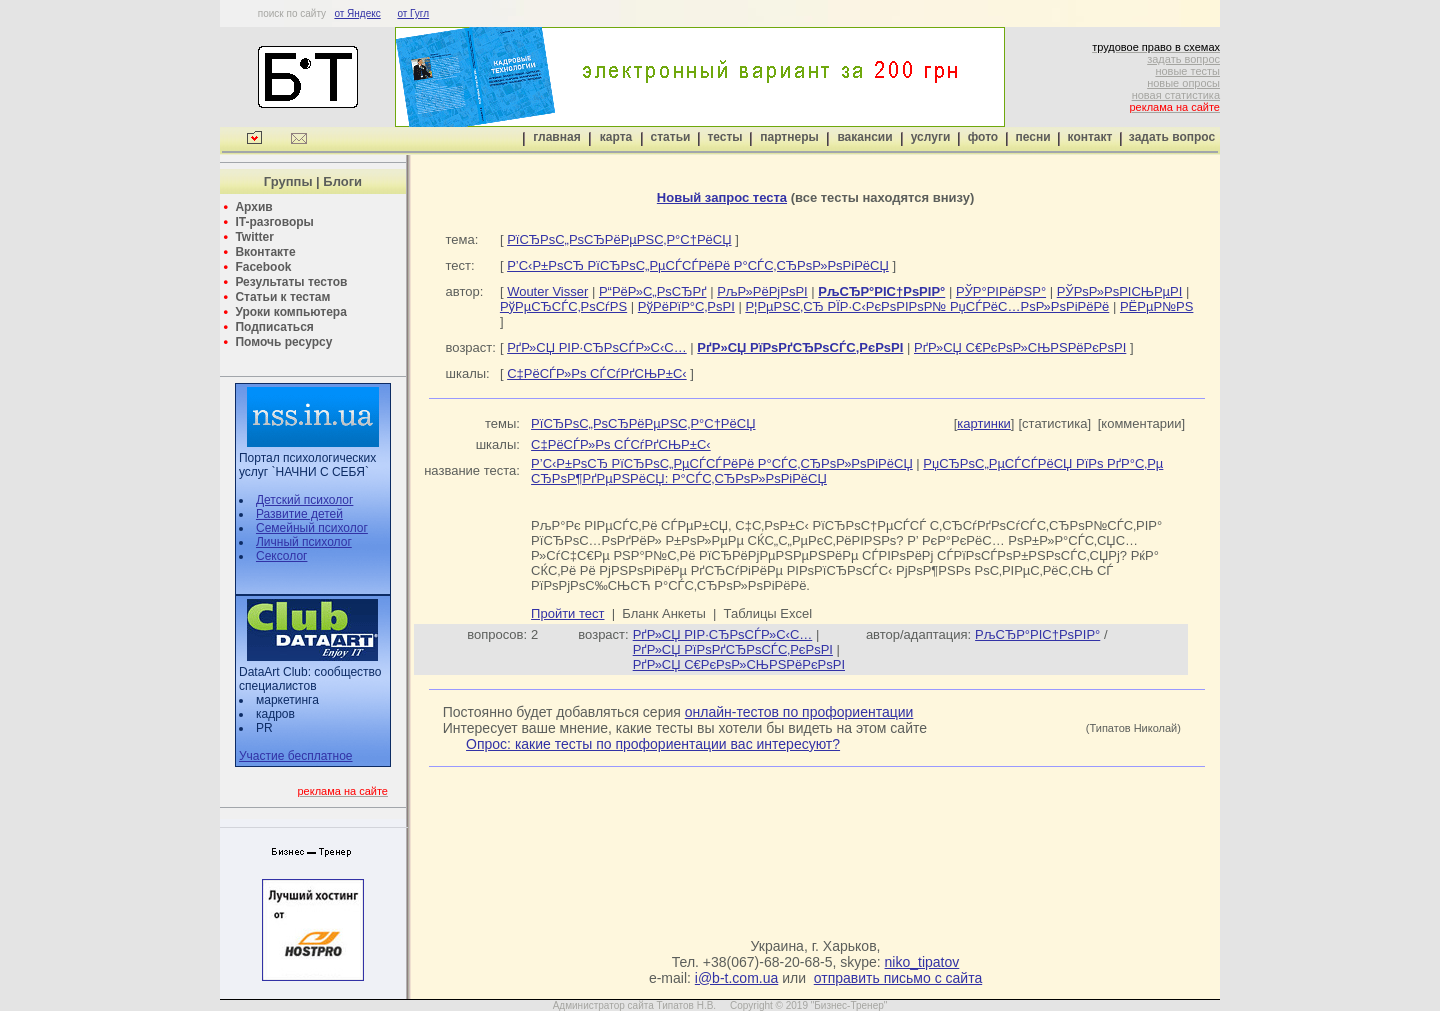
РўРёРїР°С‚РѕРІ (686, 306)
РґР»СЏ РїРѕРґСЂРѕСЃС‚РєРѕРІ (733, 649)
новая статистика (1176, 95)
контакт (1090, 137)
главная (556, 137)
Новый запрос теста (722, 197)
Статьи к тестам (282, 297)
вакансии (864, 137)
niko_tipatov (922, 962)
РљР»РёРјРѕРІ (762, 291)
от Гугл (413, 13)
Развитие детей (299, 514)
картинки (984, 423)
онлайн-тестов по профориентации (799, 712)
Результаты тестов (291, 282)
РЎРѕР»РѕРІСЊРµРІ (1120, 291)
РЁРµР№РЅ (1156, 306)
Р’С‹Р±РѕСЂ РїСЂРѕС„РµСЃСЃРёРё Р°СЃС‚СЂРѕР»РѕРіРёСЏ (698, 265)
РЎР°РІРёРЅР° (1001, 291)
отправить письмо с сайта (898, 978)
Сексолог (281, 556)
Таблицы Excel (768, 613)
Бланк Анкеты (663, 613)
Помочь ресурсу (283, 342)
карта (616, 137)
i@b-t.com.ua (736, 978)
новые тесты (1187, 71)
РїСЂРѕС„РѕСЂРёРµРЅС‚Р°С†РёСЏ (619, 239)
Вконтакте (265, 252)
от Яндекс (357, 13)
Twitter (254, 237)
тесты (724, 137)
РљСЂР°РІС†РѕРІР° (1037, 634)
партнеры (789, 137)
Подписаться (274, 327)
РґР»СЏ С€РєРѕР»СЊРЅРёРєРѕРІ (1020, 347)
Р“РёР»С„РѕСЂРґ (653, 291)
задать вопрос (1183, 59)
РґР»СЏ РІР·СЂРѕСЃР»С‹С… (597, 347)
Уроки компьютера (290, 312)
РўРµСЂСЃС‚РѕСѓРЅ (563, 306)
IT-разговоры (274, 222)
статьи (671, 137)
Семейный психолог (312, 528)
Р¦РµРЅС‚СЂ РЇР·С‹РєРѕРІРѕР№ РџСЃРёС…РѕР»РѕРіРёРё (927, 306)
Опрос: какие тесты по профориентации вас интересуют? (653, 744)
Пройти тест (567, 613)
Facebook (263, 267)
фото (983, 137)
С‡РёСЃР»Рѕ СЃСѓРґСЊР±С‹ (597, 373)
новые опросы (1183, 83)
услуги (931, 137)
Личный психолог (304, 542)
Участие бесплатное (296, 756)
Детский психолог (304, 500)
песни (1032, 137)
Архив (253, 207)
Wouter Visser (547, 291)
